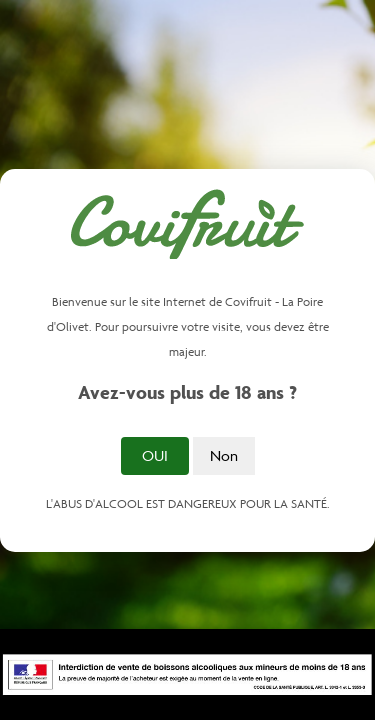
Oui (155, 455)
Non (224, 455)
